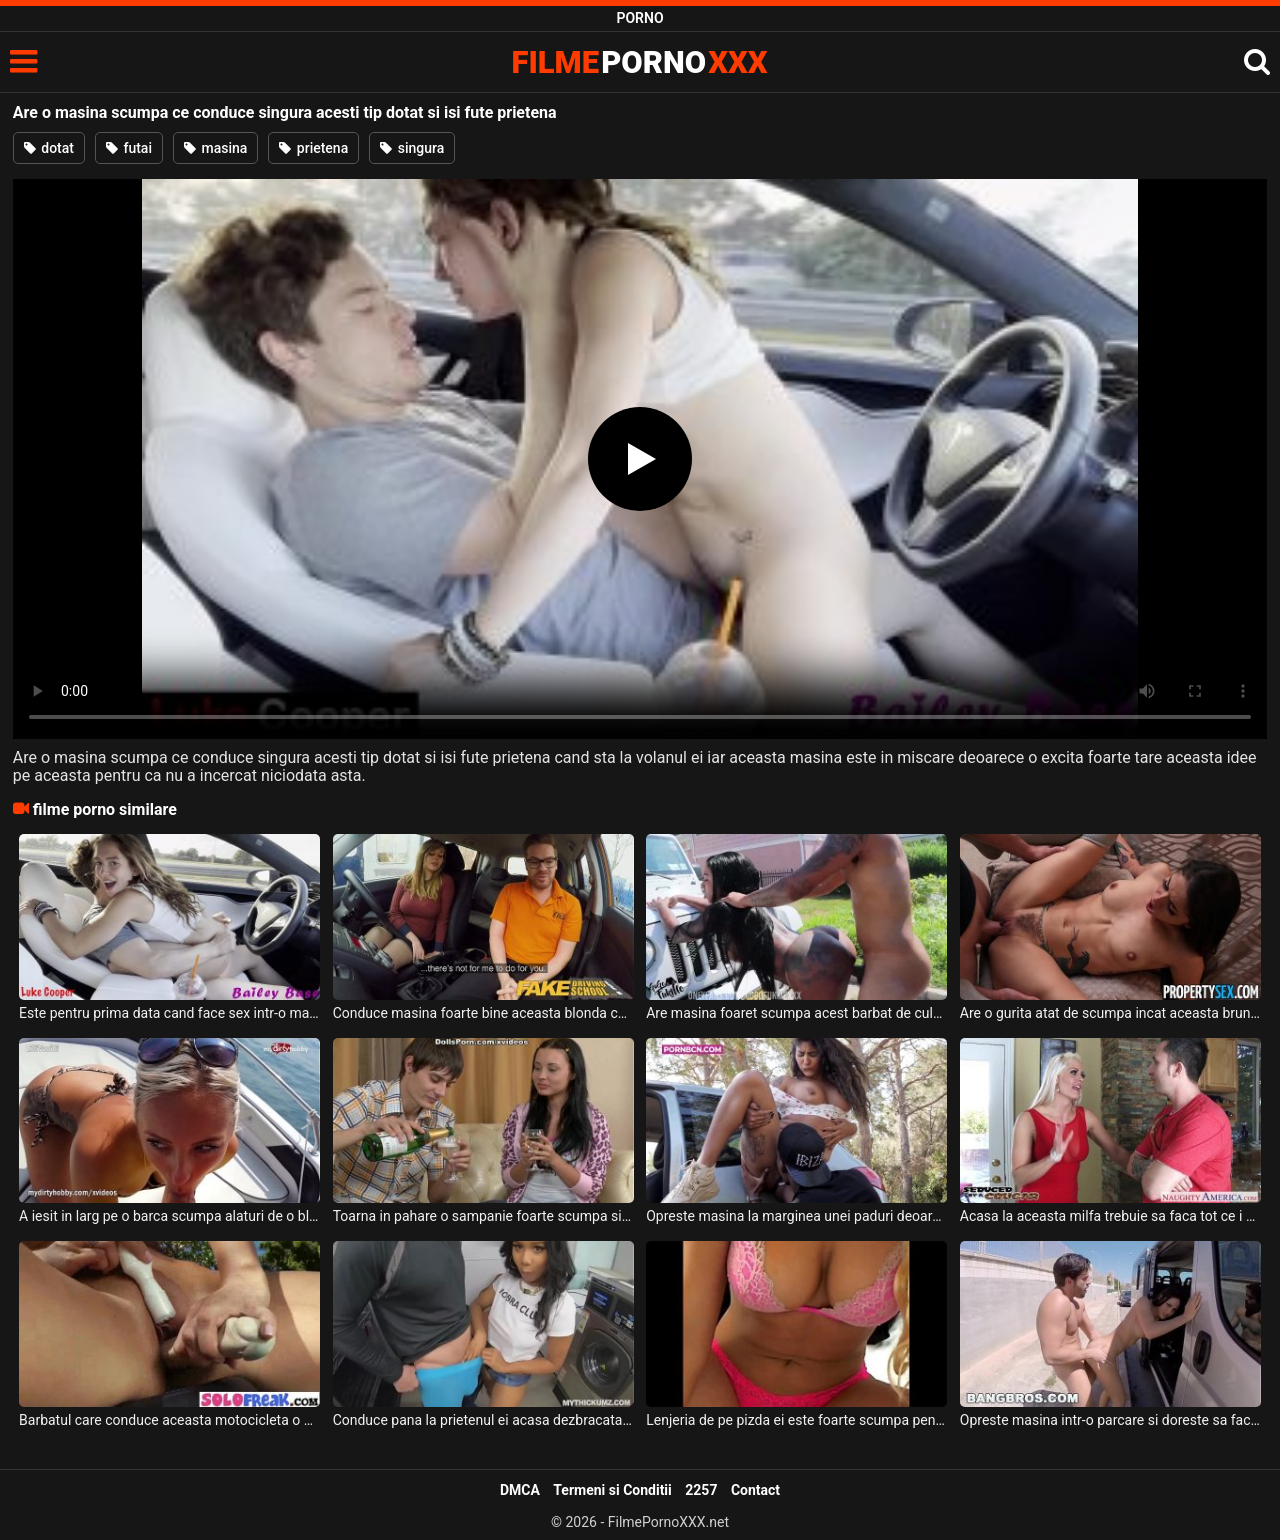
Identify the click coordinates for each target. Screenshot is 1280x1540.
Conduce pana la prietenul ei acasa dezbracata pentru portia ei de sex (483, 1420)
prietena (313, 148)
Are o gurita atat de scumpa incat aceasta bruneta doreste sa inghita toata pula (1110, 1013)
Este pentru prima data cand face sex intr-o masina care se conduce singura (169, 1013)
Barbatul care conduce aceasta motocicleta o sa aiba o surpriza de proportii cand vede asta (169, 1420)
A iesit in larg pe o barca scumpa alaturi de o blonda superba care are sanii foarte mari (169, 1216)
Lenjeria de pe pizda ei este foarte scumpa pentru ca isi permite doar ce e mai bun (796, 1420)
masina (215, 148)
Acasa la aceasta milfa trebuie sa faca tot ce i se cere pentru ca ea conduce (1110, 1216)
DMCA (520, 1490)
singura (412, 148)
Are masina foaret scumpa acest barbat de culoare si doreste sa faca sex (796, 1013)
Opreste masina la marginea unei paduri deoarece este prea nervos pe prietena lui (796, 1216)
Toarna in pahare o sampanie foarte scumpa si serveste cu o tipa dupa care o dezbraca (483, 1216)
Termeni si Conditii (612, 1490)
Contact (755, 1490)
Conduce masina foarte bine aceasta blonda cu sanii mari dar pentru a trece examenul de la (483, 1013)
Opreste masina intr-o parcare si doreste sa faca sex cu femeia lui (1110, 1420)
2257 (701, 1490)
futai (129, 148)
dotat (49, 148)
